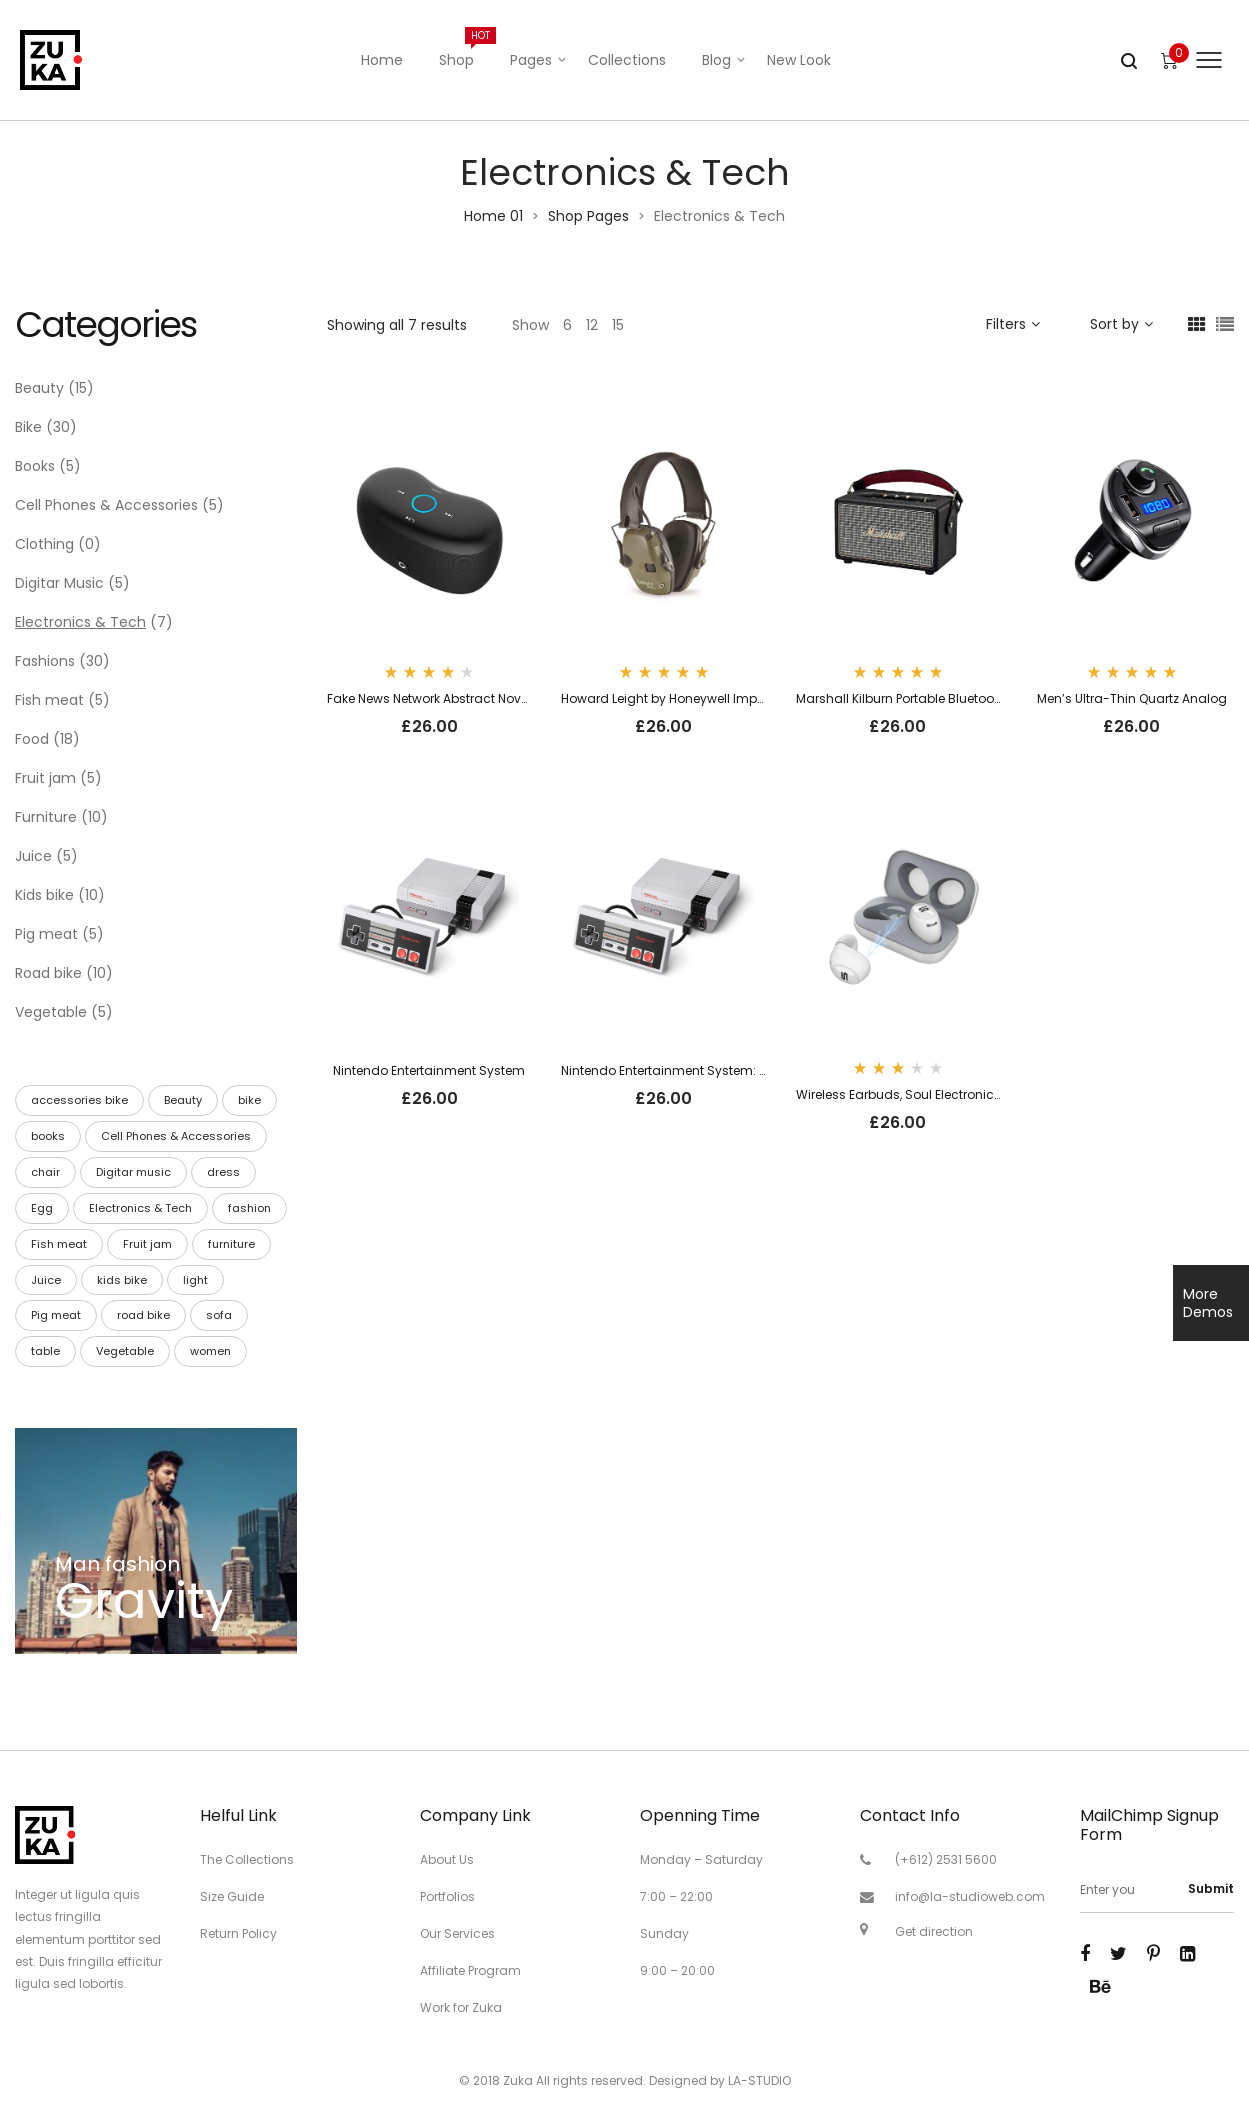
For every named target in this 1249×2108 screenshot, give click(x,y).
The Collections (247, 1859)
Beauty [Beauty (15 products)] (183, 1100)
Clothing (44, 544)
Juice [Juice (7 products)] (46, 1280)
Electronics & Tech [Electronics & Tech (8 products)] (140, 1208)
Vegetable (51, 1012)
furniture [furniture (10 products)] (231, 1244)
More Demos (1208, 1303)
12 (592, 325)
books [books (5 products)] (48, 1136)
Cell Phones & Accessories (106, 505)
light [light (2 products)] (195, 1280)
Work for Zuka (461, 2007)
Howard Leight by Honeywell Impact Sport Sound (709, 698)
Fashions (45, 661)
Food (32, 739)
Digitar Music (59, 583)
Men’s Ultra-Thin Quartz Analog (1132, 698)
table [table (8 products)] (45, 1351)
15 (618, 325)
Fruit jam (45, 778)
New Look (799, 60)
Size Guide (232, 1896)
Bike (28, 427)
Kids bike (44, 895)
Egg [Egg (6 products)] (42, 1208)
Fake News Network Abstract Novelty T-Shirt (456, 698)
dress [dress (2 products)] (223, 1172)
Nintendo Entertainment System (429, 1070)
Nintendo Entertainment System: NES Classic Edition (718, 1070)
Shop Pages (588, 216)
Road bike (48, 973)
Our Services (457, 1933)
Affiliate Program (470, 1970)
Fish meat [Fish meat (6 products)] (59, 1244)
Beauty (39, 388)
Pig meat (46, 934)
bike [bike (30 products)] (249, 1100)
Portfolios (447, 1896)
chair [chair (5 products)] (45, 1172)
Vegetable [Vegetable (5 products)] (125, 1351)
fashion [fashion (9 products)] (249, 1208)
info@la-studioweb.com (970, 1896)
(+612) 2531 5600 (946, 1859)
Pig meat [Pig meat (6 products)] (56, 1315)
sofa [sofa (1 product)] (219, 1315)
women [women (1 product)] (210, 1351)
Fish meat (49, 700)
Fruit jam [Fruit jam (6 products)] (147, 1244)
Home (382, 60)
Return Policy (238, 1933)
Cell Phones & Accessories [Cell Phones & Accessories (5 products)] (176, 1136)
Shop (465, 48)
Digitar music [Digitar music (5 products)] (133, 1172)
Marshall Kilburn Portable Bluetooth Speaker (927, 698)
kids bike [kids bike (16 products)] (122, 1280)
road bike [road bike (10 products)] (143, 1315)
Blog (716, 60)
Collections (627, 60)
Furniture (46, 817)
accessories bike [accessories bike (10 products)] (79, 1100)
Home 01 (493, 216)
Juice (33, 856)
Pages (531, 60)
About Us (447, 1859)
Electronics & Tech (80, 622)
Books (35, 466)
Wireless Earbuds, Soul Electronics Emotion (925, 1094)
